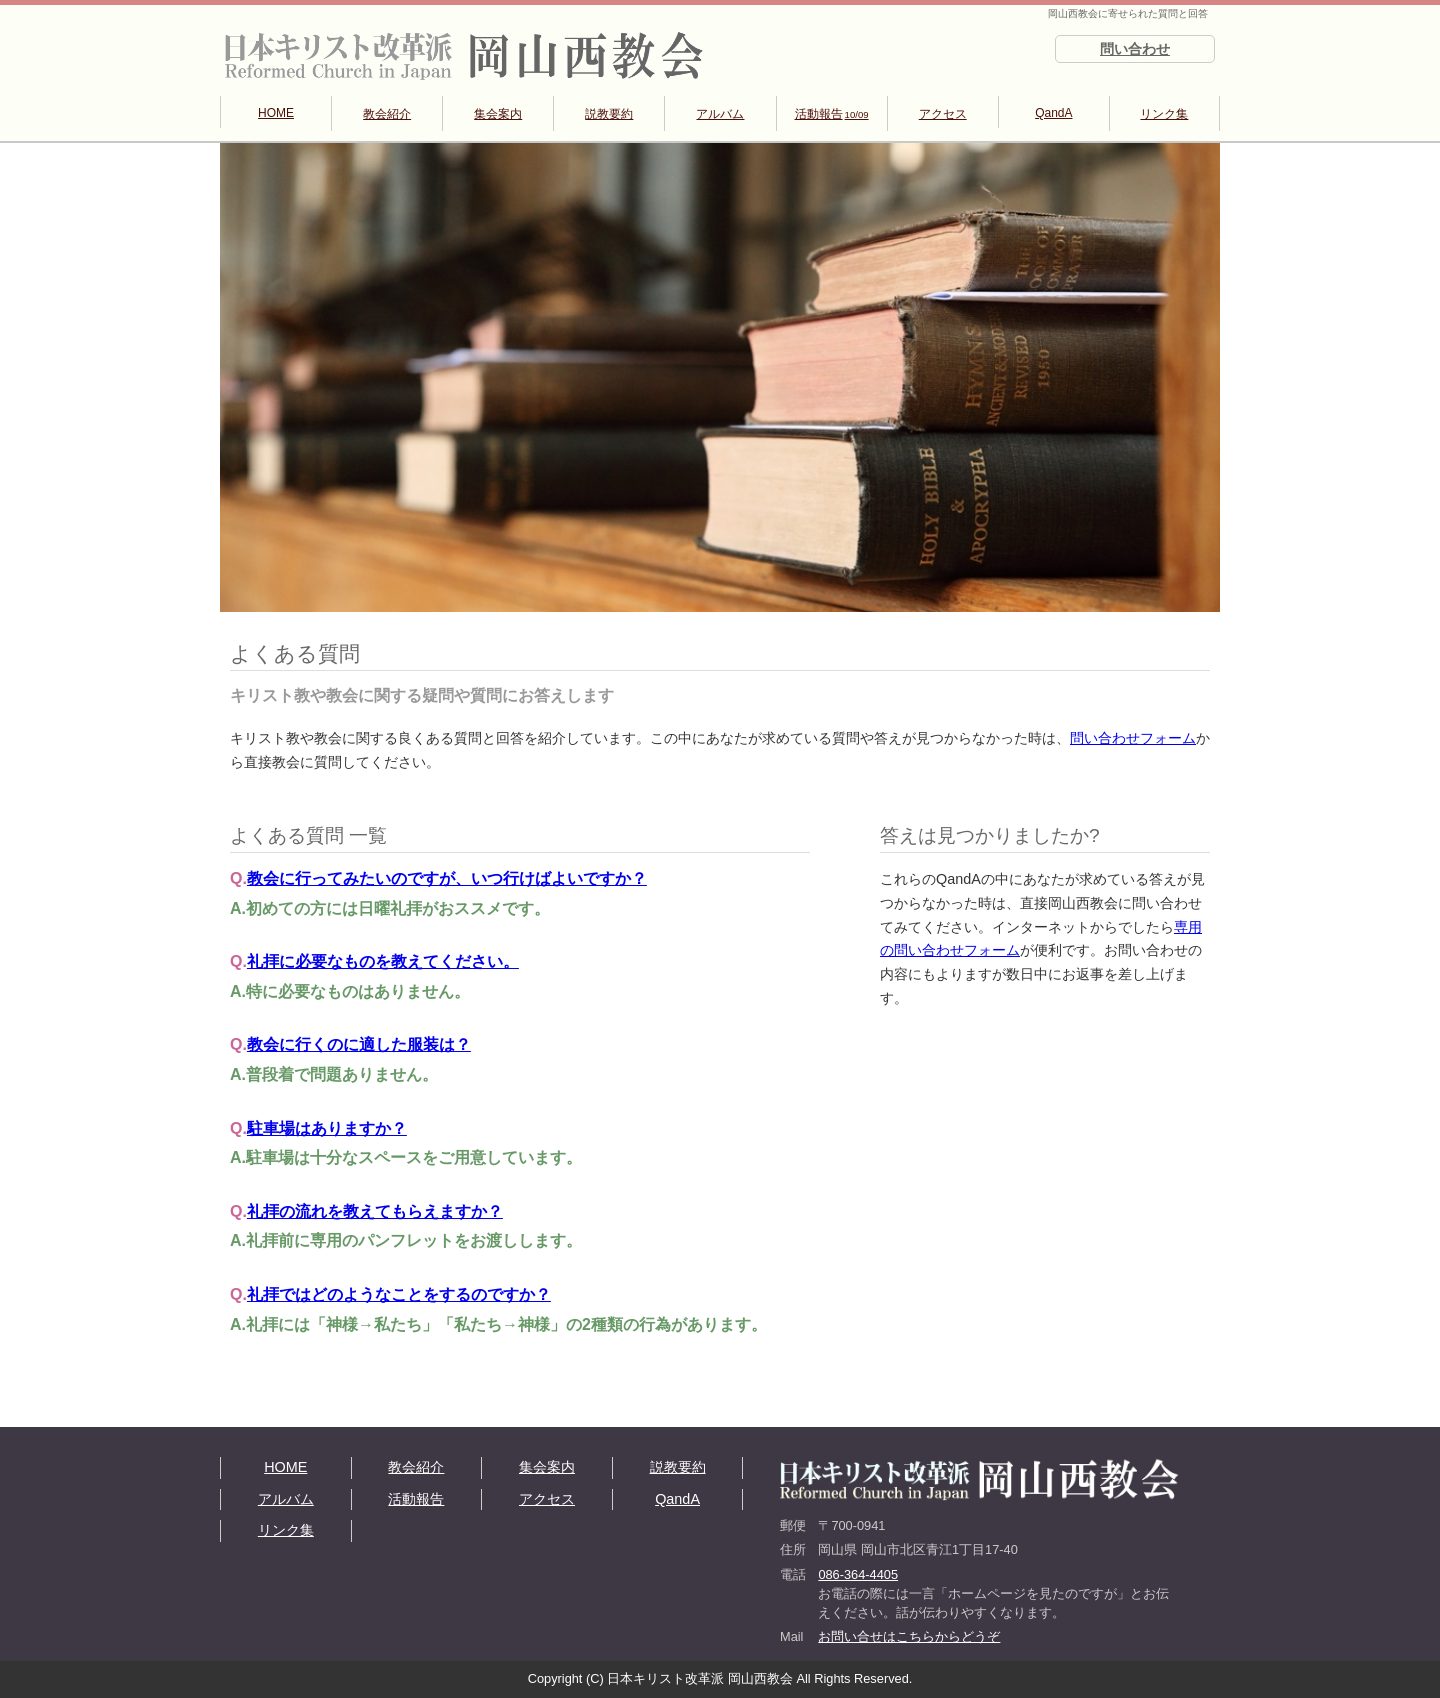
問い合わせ (1135, 49)
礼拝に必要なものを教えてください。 (383, 961)
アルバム (720, 114)
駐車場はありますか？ (327, 1128)
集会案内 (498, 114)
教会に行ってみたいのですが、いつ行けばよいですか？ (447, 878)
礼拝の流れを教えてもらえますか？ (375, 1211)
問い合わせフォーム (1133, 738)
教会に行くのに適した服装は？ (359, 1044)
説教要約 (609, 114)
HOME (276, 113)
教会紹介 (387, 114)
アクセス (943, 114)
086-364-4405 (858, 1574)
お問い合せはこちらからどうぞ (909, 1636)
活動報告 (832, 114)
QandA (1053, 113)
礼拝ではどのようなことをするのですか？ (399, 1294)
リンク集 (1164, 114)
